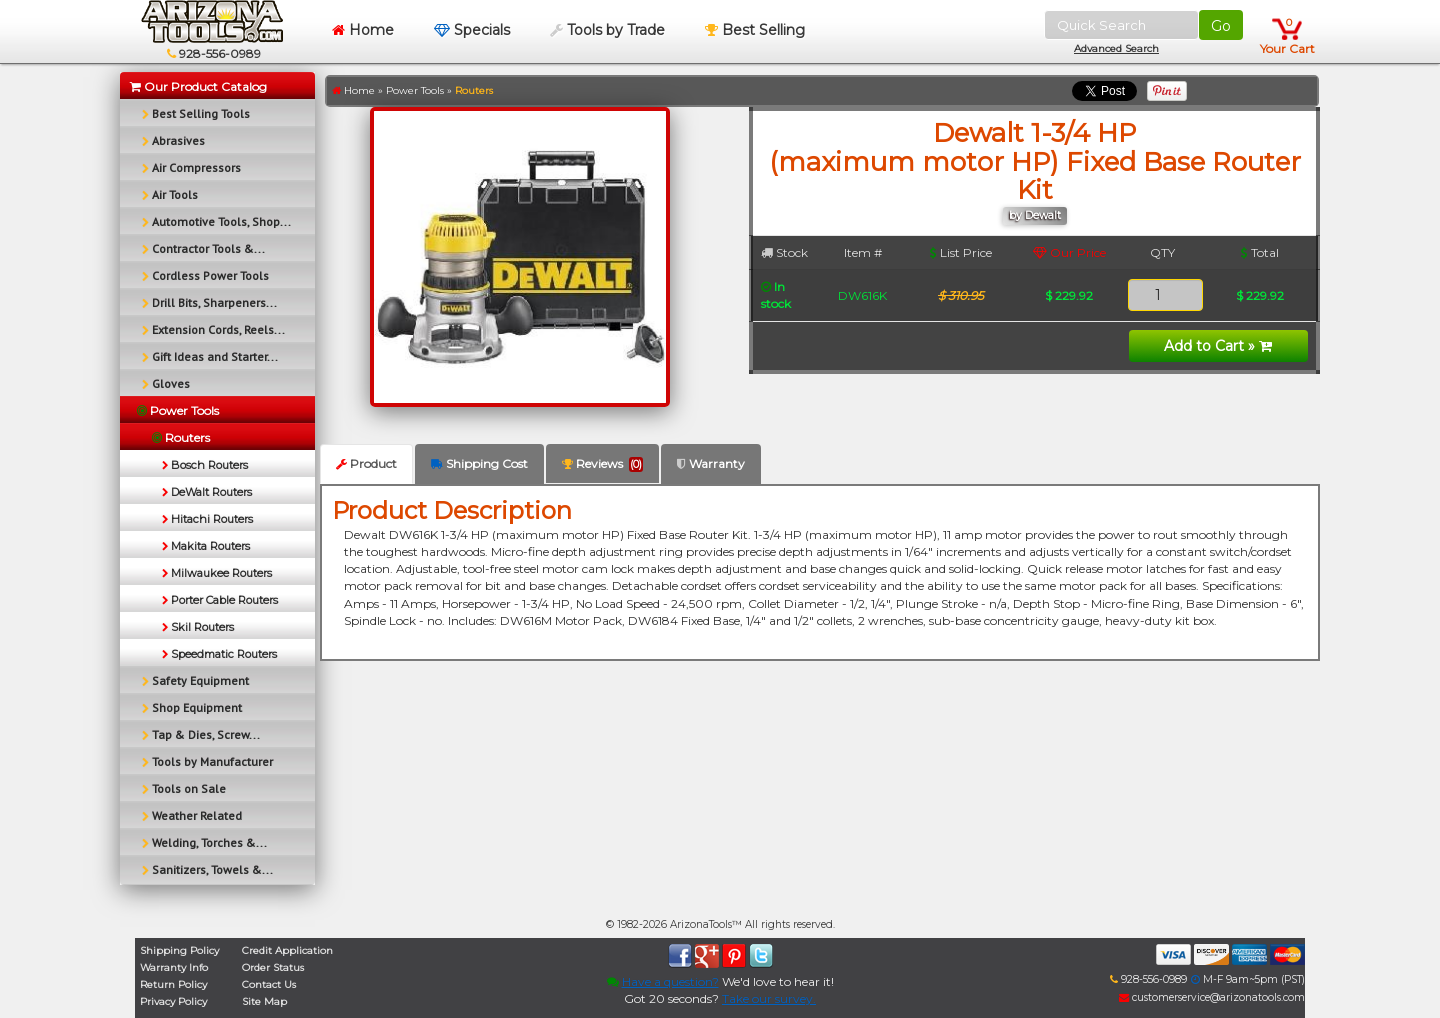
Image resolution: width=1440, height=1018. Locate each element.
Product (366, 463)
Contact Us (269, 984)
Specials (472, 30)
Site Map (264, 1001)
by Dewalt (1035, 215)
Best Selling (755, 30)
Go (1221, 26)
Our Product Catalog (198, 86)
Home (363, 30)
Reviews (602, 464)
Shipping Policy (179, 950)
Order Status (273, 967)
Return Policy (173, 984)
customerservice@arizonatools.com (1212, 997)
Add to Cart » (1218, 346)
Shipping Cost (479, 463)
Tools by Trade (607, 30)
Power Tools (415, 90)
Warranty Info (174, 967)
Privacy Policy (173, 1001)
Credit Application (287, 950)
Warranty (711, 463)
